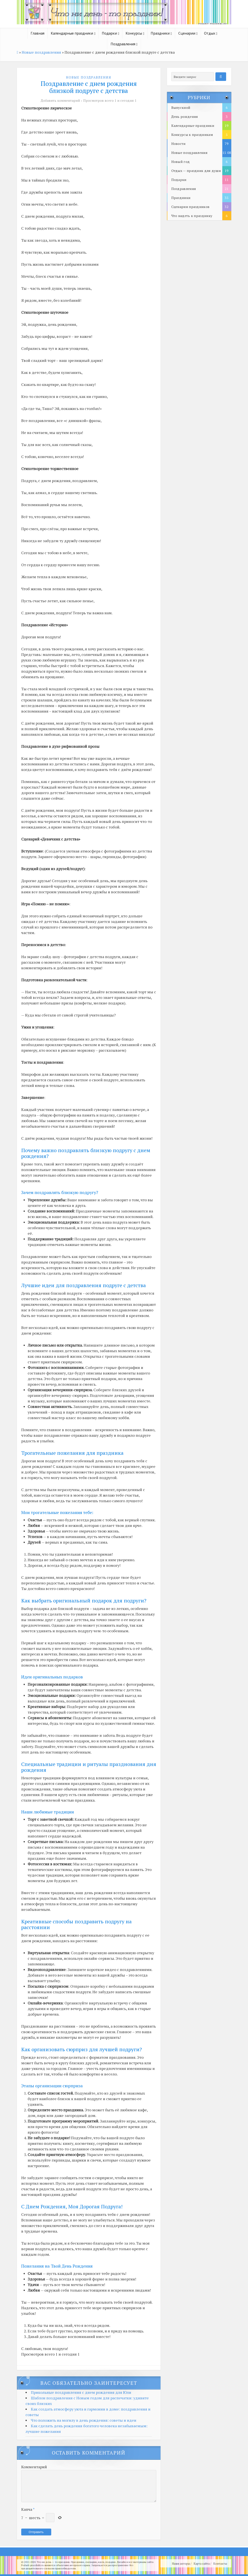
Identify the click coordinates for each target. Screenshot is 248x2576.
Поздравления (123, 44)
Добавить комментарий (60, 100)
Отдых (209, 33)
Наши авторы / (181, 2563)
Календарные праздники (72, 33)
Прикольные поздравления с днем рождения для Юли (81, 2392)
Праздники (160, 33)
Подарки (109, 33)
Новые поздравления (41, 52)
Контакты (220, 2563)
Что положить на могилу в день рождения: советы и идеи (83, 2420)
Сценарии (186, 33)
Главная (37, 33)
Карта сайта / (202, 2563)
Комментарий (34, 2466)
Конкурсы (134, 33)
